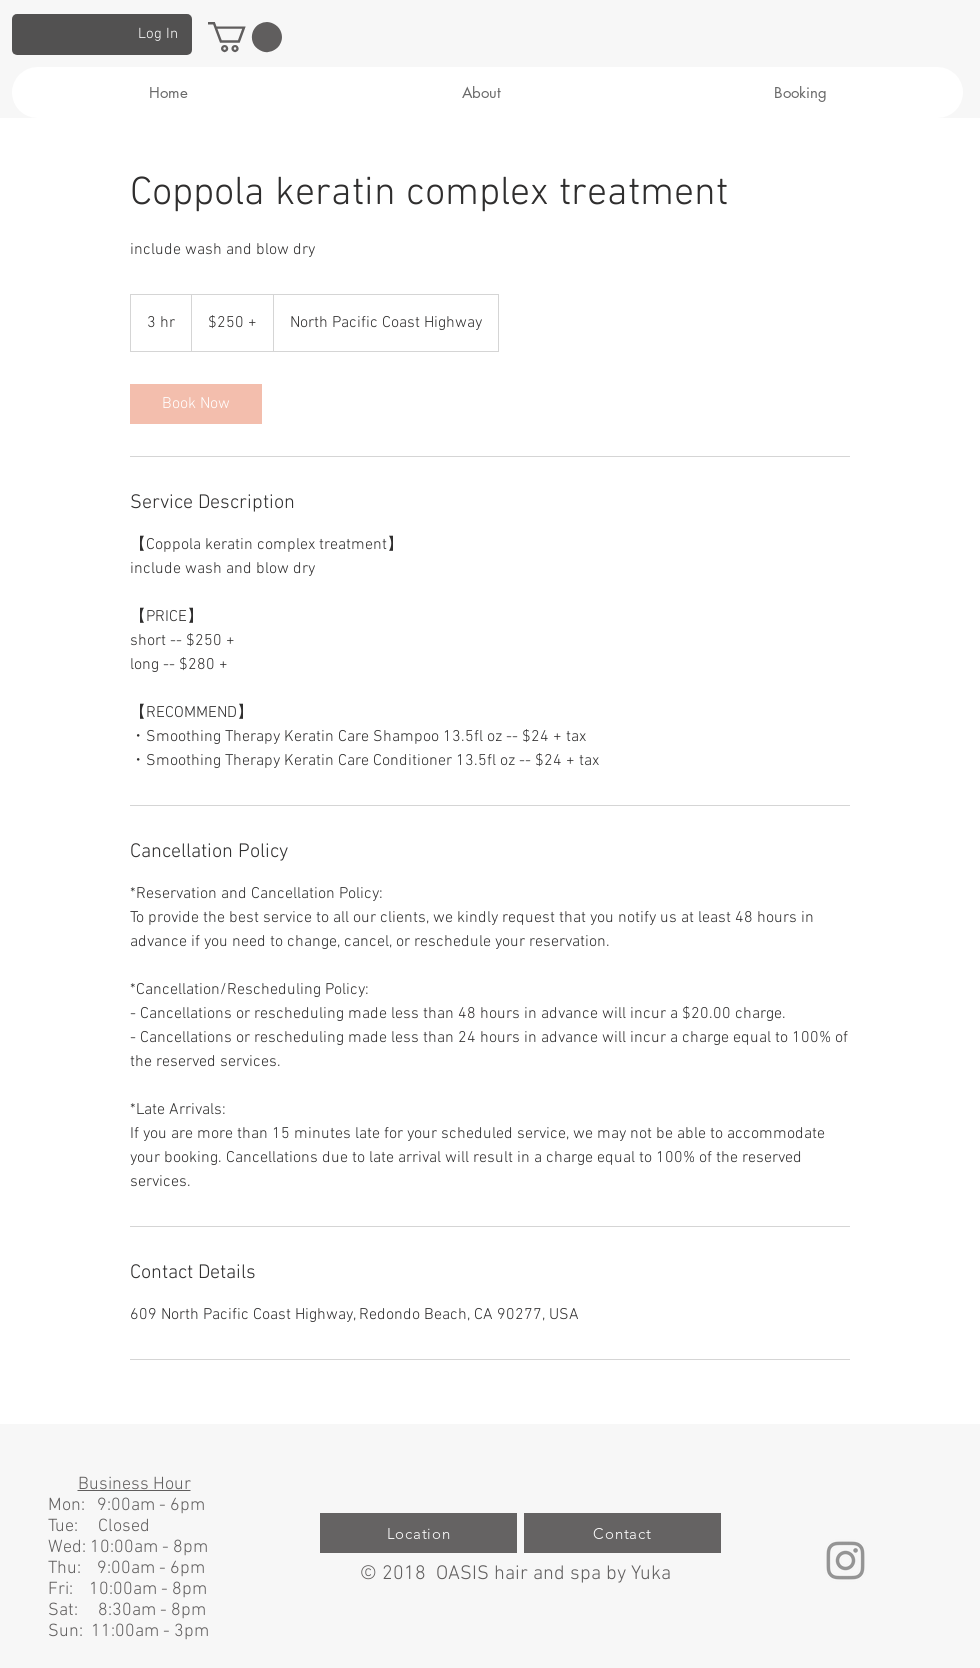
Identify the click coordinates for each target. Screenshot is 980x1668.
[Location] (418, 1533)
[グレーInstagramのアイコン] (845, 1560)
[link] (196, 404)
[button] (245, 37)
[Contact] (622, 1533)
